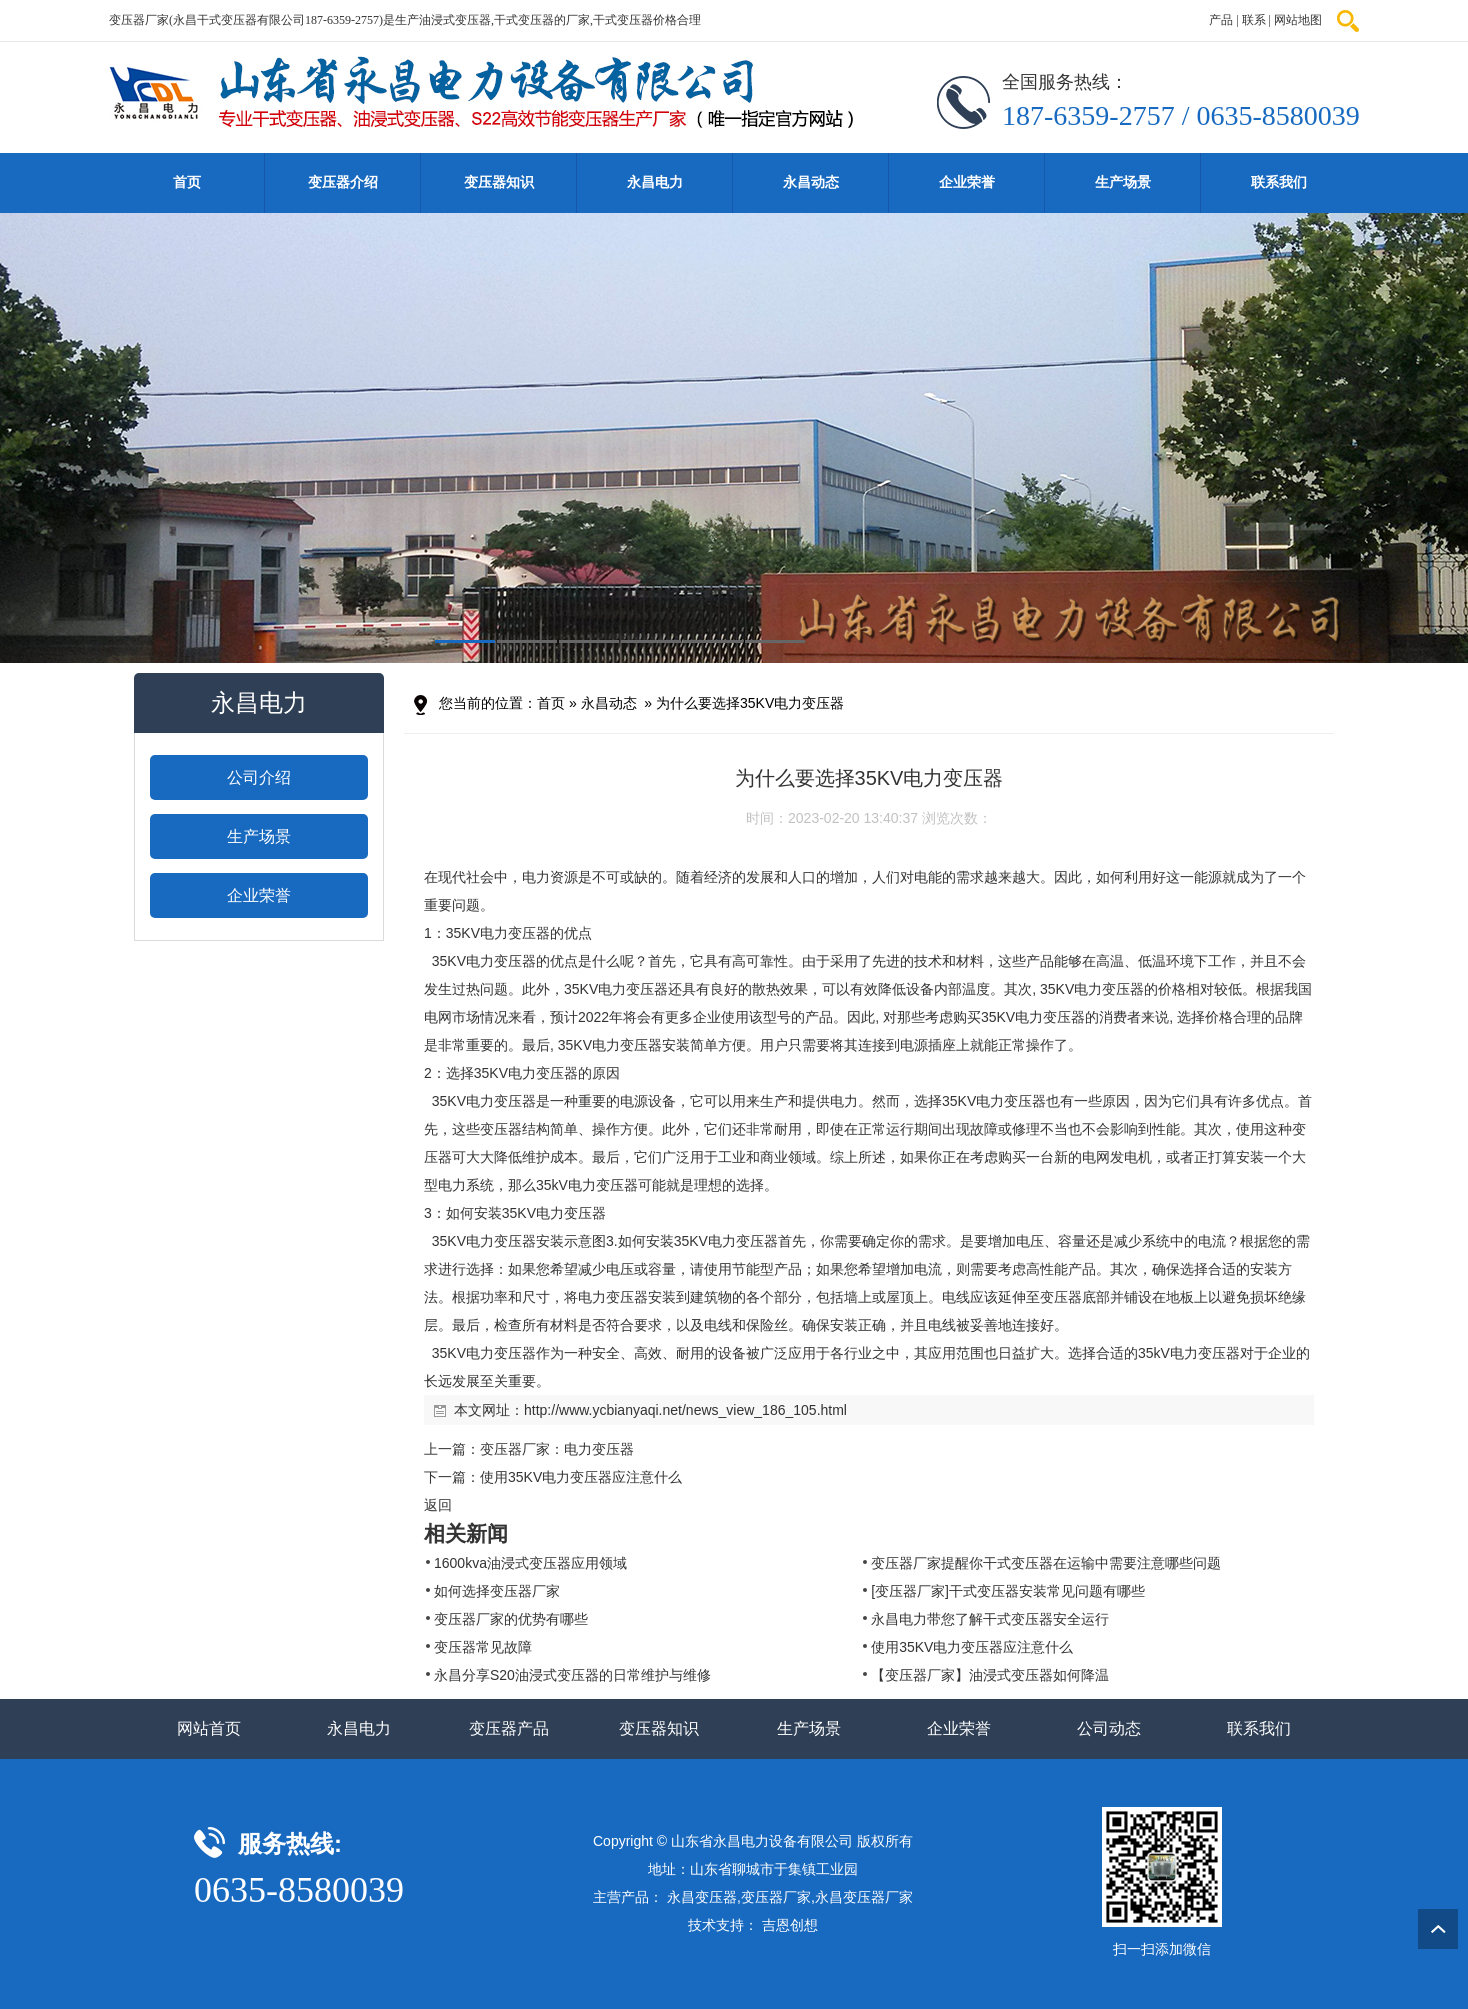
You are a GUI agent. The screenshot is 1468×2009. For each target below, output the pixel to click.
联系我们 (1279, 182)
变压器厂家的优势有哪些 (511, 1619)
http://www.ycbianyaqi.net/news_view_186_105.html (685, 1410)
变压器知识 (499, 182)
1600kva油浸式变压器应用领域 (530, 1563)
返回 (438, 1505)
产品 (1221, 20)
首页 (187, 182)
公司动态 (1109, 1728)
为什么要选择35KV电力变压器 (750, 703)
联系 (1254, 20)
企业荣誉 (967, 182)
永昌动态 (811, 182)
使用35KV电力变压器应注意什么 (581, 1477)
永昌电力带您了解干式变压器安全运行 (990, 1619)
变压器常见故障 (483, 1647)
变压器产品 (509, 1728)
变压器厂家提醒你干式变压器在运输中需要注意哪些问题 (1046, 1563)
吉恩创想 (790, 1925)
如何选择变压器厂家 (497, 1591)
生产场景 (1123, 182)
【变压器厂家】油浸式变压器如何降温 (990, 1675)
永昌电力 (655, 182)
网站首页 (209, 1728)
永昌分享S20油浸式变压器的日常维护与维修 (572, 1675)
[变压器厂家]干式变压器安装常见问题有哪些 (1008, 1591)
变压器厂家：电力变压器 (557, 1449)
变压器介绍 (343, 182)
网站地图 (1298, 20)
